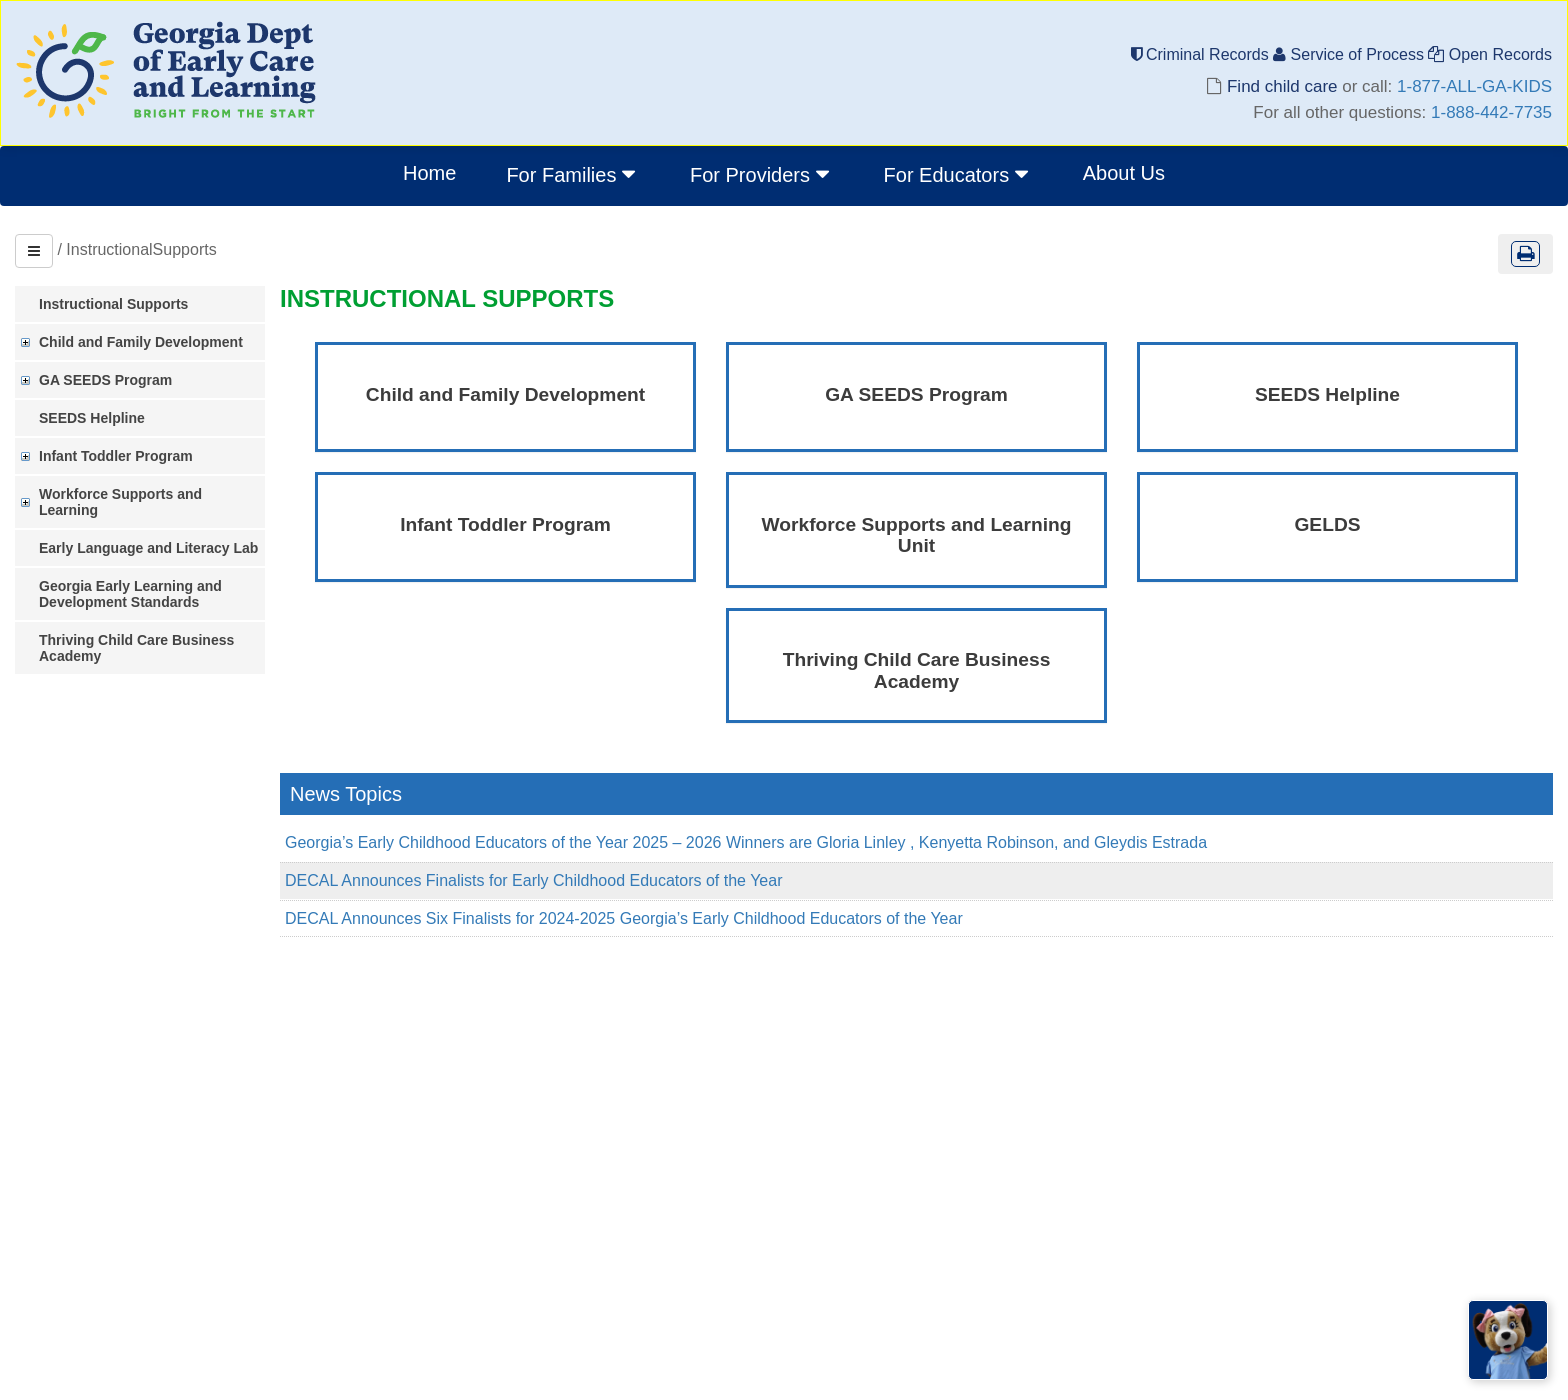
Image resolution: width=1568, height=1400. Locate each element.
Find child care (1282, 86)
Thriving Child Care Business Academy (136, 648)
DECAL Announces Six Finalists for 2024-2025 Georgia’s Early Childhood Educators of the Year (624, 918)
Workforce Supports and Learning (120, 502)
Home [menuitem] (429, 173)
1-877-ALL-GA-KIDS (1474, 86)
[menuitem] (573, 176)
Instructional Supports (113, 304)
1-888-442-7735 (1491, 112)
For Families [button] (573, 174)
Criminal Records (1202, 54)
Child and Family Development (141, 342)
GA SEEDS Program (105, 380)
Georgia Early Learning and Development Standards (130, 594)
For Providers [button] (762, 174)
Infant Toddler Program (116, 456)
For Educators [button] (958, 174)
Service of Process (1350, 54)
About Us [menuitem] (1124, 173)
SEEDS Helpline (92, 418)
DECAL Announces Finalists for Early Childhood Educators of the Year (533, 880)
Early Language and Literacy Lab (148, 548)
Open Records (1490, 54)
